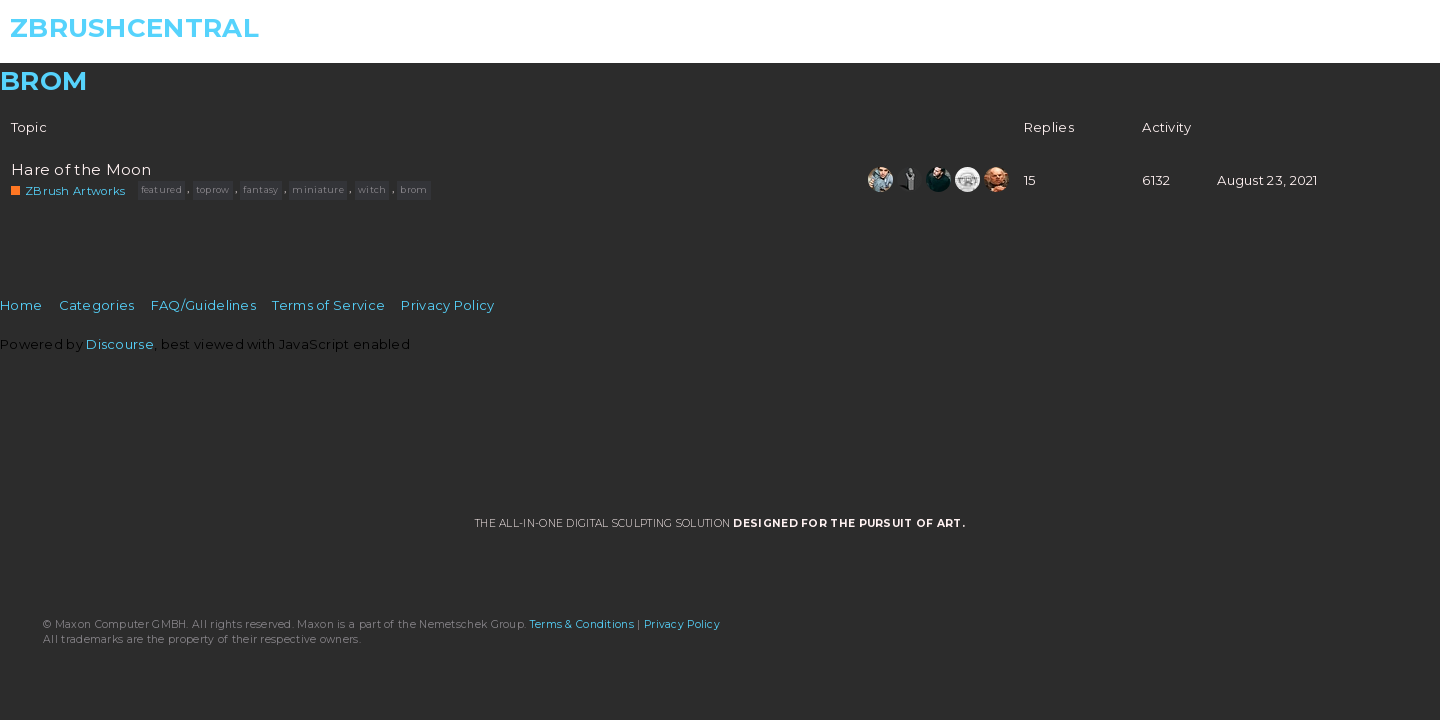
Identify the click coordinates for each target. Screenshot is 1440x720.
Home (21, 305)
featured (161, 189)
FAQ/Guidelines (203, 305)
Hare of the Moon (81, 170)
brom (413, 189)
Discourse (120, 344)
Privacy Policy (447, 305)
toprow (213, 189)
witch (372, 189)
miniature (318, 189)
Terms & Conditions (582, 624)
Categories (97, 305)
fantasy (260, 189)
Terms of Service (328, 305)
